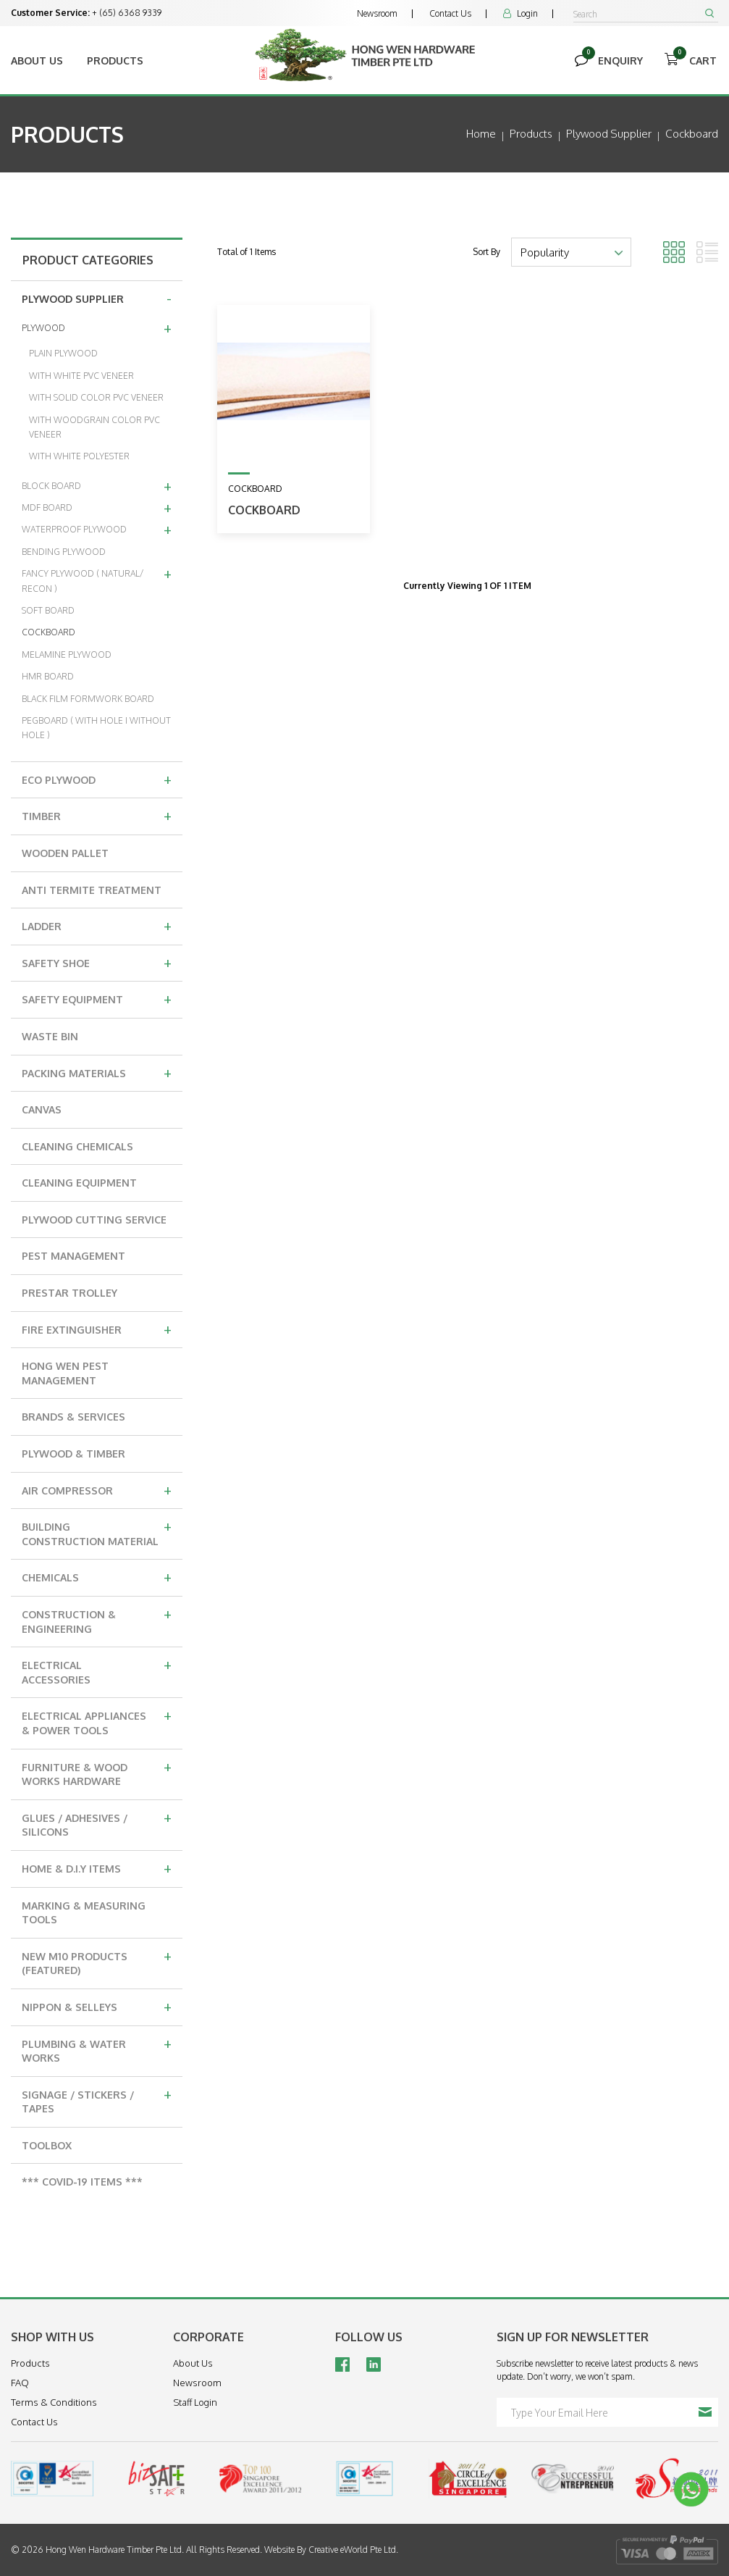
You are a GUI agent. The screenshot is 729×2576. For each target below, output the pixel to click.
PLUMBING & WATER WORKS (97, 2049)
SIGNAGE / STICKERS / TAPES (97, 2099)
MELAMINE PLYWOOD (66, 654)
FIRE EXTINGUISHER (97, 1328)
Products (115, 60)
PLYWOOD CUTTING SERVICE (94, 1219)
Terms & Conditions (54, 2402)
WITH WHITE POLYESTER (79, 456)
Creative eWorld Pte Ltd (352, 2549)
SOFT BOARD (48, 610)
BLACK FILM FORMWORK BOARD (88, 698)
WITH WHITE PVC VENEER (81, 375)
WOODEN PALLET (65, 853)
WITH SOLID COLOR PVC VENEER (96, 397)
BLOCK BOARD (97, 485)
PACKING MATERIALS (97, 1072)
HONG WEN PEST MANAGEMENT (65, 1373)
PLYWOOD (97, 327)
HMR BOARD (48, 676)
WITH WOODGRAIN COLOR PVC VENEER (94, 427)
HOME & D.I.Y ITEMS (97, 1867)
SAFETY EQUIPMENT (97, 998)
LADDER (97, 925)
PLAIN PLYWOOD (63, 353)
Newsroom (377, 13)
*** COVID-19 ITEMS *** (82, 2181)
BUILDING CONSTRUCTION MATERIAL (97, 1531)
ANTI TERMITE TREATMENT (91, 890)
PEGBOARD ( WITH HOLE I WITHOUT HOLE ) (96, 727)
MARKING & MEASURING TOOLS (84, 1912)
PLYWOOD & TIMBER (73, 1453)
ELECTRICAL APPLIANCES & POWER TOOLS (97, 1720)
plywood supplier (609, 134)
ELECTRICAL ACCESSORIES (97, 1670)
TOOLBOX (47, 2145)
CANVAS (42, 1109)
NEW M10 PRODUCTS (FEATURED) (97, 1961)
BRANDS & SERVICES (73, 1416)
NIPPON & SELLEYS (97, 2005)
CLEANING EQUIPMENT (79, 1182)
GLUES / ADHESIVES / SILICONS (97, 1823)
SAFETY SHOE (97, 962)
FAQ (20, 2382)
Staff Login (195, 2402)
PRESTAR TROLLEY (69, 1293)
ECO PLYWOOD (97, 778)
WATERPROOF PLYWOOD (97, 528)
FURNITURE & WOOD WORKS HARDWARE (97, 1772)
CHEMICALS (97, 1576)
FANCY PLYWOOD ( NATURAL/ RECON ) (97, 578)
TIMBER (97, 815)
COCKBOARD (48, 632)
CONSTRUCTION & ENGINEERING (97, 1619)
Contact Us (450, 13)
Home (481, 134)
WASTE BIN (50, 1036)
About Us (37, 60)
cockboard (691, 134)
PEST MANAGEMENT (73, 1256)
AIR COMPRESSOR (97, 1489)
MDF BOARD (97, 507)
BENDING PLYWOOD (64, 551)
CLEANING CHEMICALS (77, 1146)
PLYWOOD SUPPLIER (97, 297)
